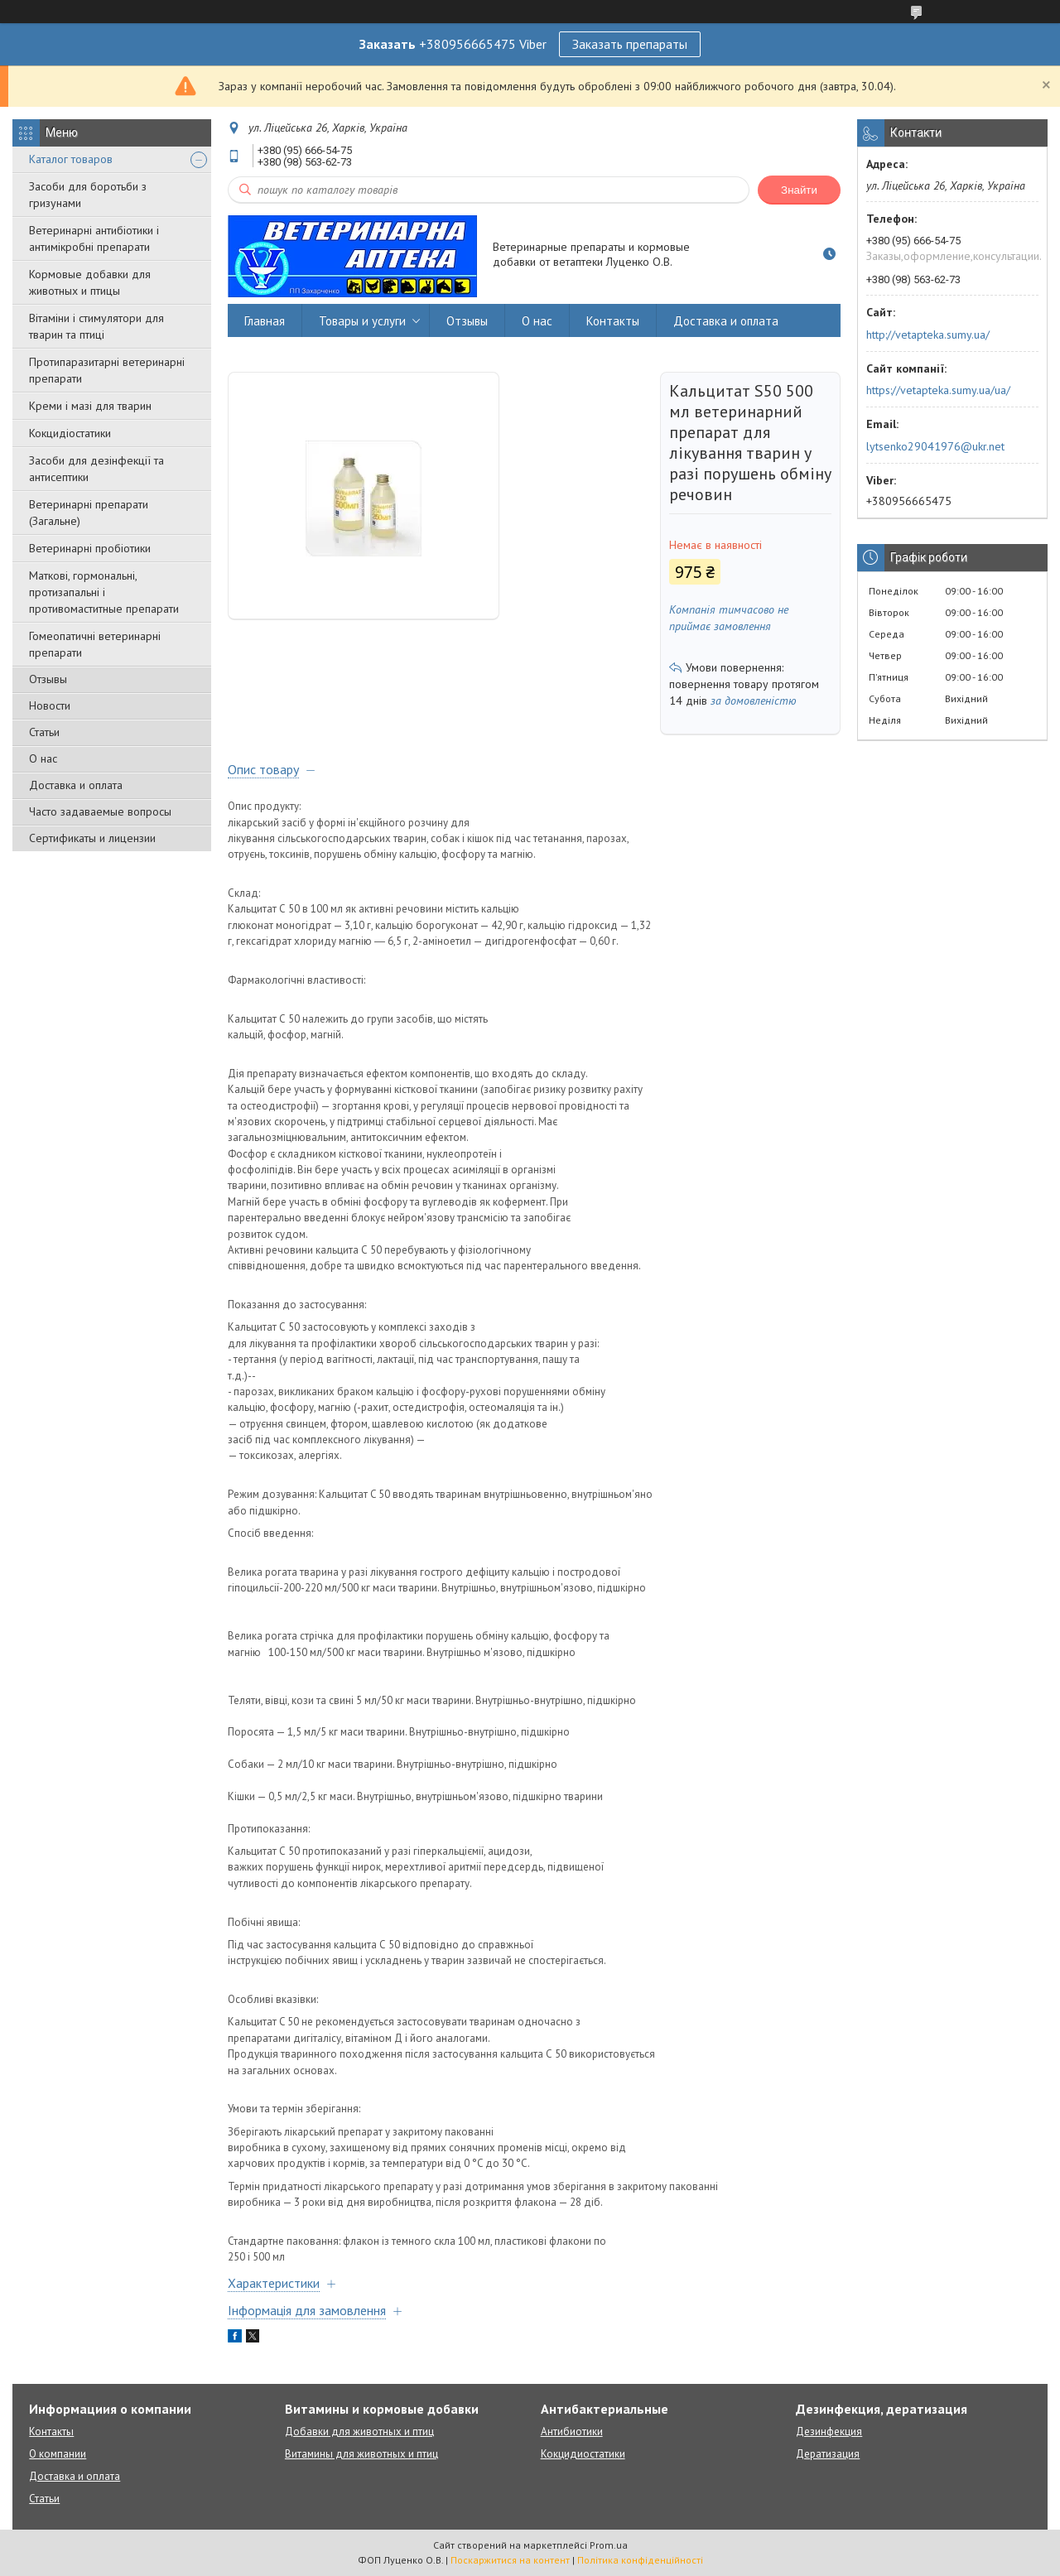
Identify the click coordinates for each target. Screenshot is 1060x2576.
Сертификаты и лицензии (92, 838)
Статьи (44, 732)
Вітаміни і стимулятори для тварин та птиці (96, 326)
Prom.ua (609, 2545)
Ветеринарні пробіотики (90, 548)
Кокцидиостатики (583, 2454)
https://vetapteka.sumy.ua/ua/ (938, 390)
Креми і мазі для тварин (90, 405)
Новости (49, 705)
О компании (57, 2454)
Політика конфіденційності (640, 2560)
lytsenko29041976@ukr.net (935, 446)
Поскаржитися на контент (510, 2560)
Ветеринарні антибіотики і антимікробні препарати (94, 238)
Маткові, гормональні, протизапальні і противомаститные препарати (104, 592)
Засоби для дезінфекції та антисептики (96, 468)
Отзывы (48, 679)
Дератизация (828, 2454)
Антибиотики (572, 2431)
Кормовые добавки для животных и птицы (90, 282)
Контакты (612, 321)
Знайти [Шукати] (799, 190)
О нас (43, 758)
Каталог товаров (71, 159)
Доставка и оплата (76, 785)
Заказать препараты (629, 44)
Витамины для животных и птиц (361, 2454)
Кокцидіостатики (70, 433)
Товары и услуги (362, 321)
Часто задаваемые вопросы (100, 811)
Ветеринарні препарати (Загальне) (88, 512)
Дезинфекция (829, 2431)
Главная (264, 321)
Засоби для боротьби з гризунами (88, 194)
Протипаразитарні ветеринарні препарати (107, 370)
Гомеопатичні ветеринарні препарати (95, 644)
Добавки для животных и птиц (359, 2431)
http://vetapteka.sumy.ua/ (928, 334)
